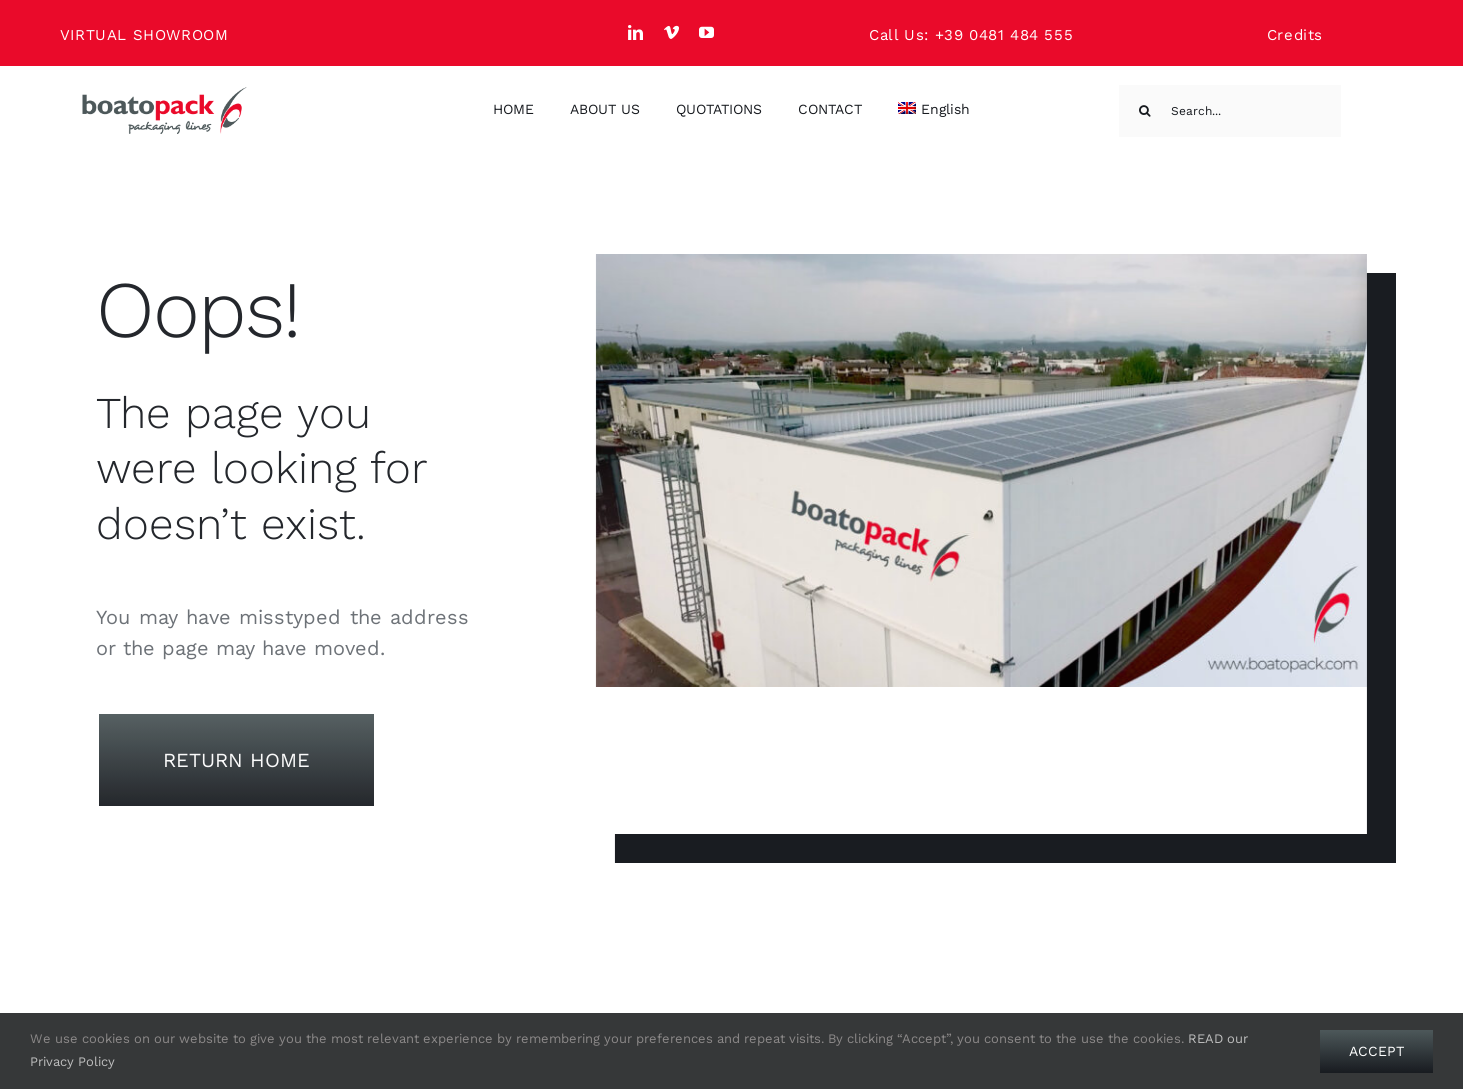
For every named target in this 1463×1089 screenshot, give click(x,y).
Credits (1295, 35)
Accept (1376, 1051)
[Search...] (1230, 111)
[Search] (1145, 111)
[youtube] (707, 32)
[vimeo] (672, 32)
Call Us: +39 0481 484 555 (971, 35)
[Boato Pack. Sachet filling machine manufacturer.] (165, 93)
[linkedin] (636, 32)
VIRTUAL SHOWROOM (144, 35)
